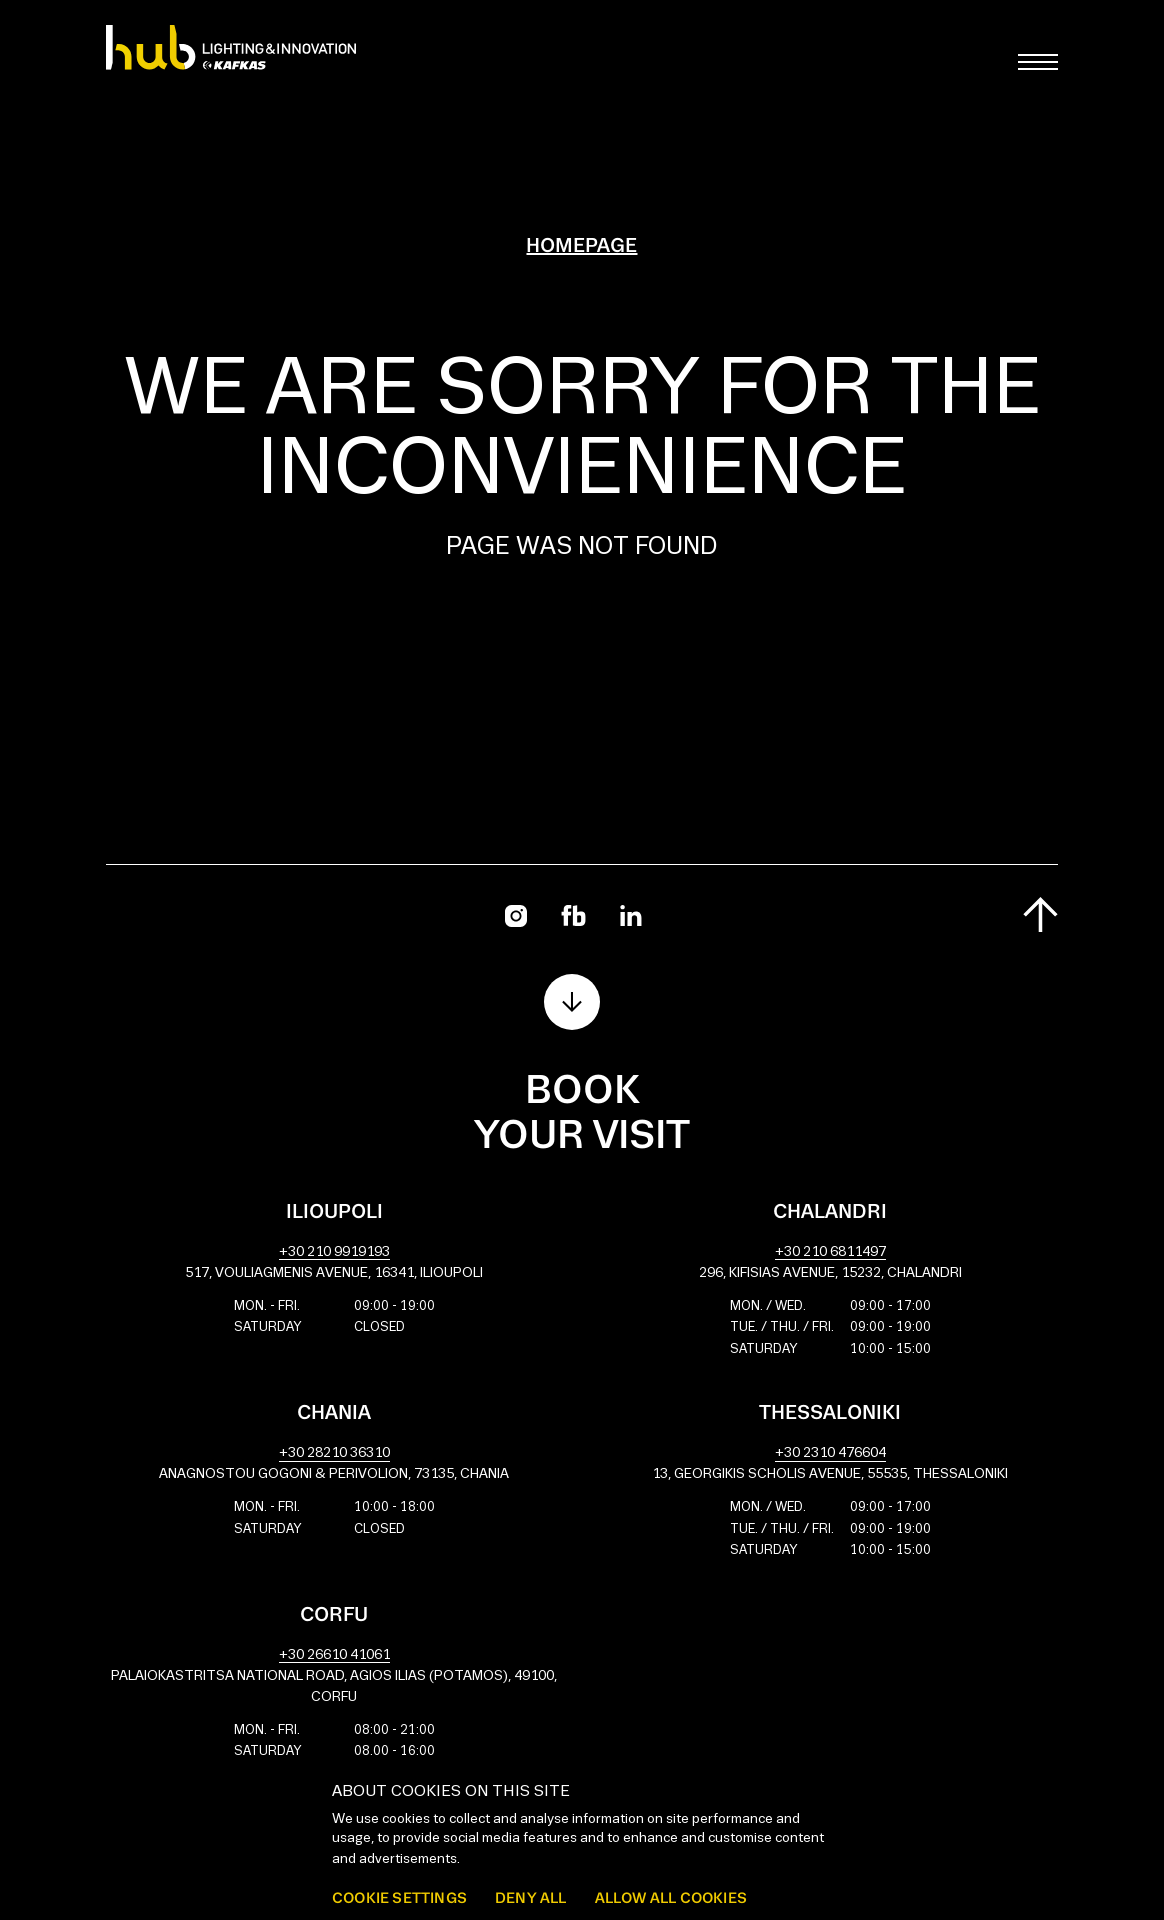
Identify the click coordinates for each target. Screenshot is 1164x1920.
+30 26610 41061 (334, 1655)
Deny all (531, 1897)
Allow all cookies (671, 1897)
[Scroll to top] (1040, 914)
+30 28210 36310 (334, 1453)
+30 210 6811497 (830, 1252)
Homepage (581, 246)
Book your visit (582, 1114)
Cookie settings (399, 1897)
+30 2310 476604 (830, 1453)
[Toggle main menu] (1038, 62)
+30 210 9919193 (334, 1252)
